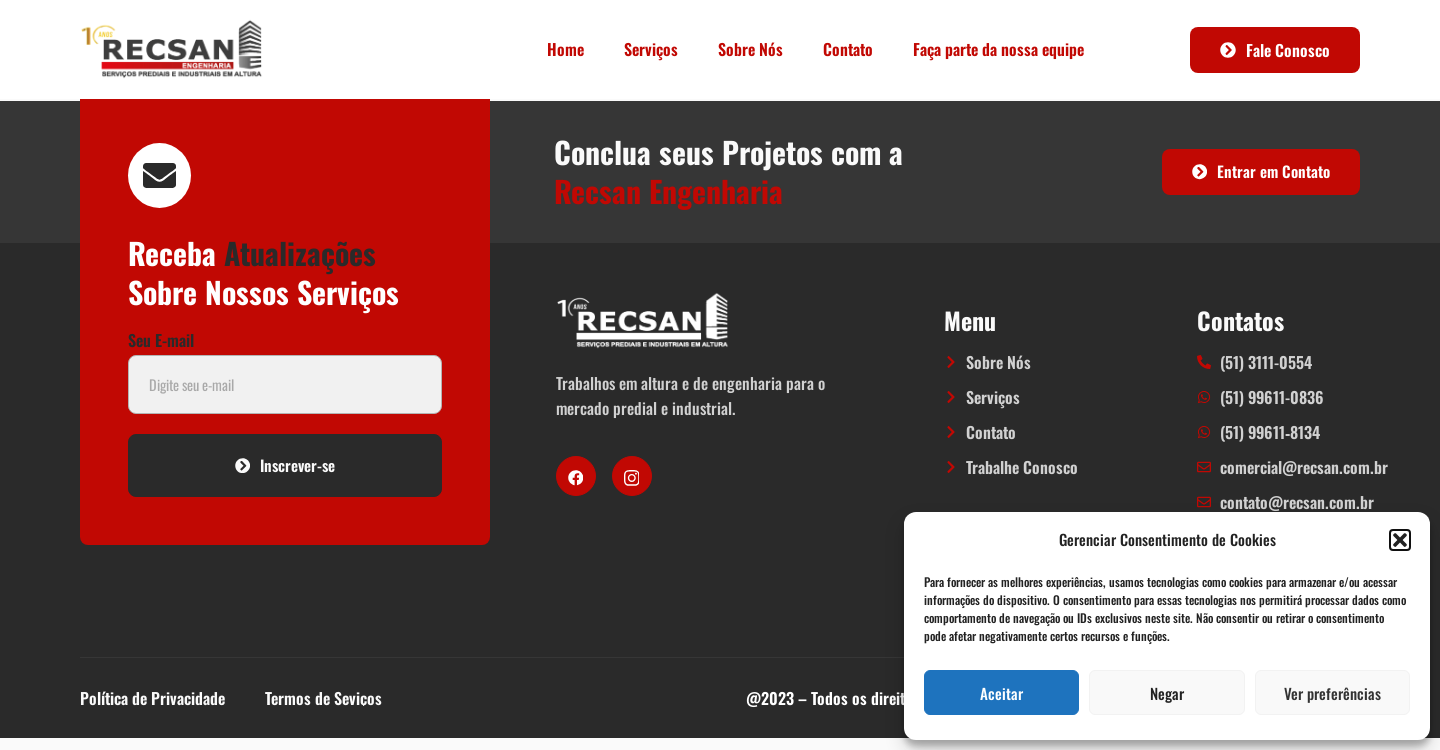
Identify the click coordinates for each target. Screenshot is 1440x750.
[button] (1400, 540)
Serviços (651, 49)
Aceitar (1001, 693)
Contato (848, 49)
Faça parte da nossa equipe (998, 49)
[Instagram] (632, 482)
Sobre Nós (750, 49)
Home (565, 49)
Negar (1167, 693)
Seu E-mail (161, 353)
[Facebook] (576, 482)
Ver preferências (1332, 693)
